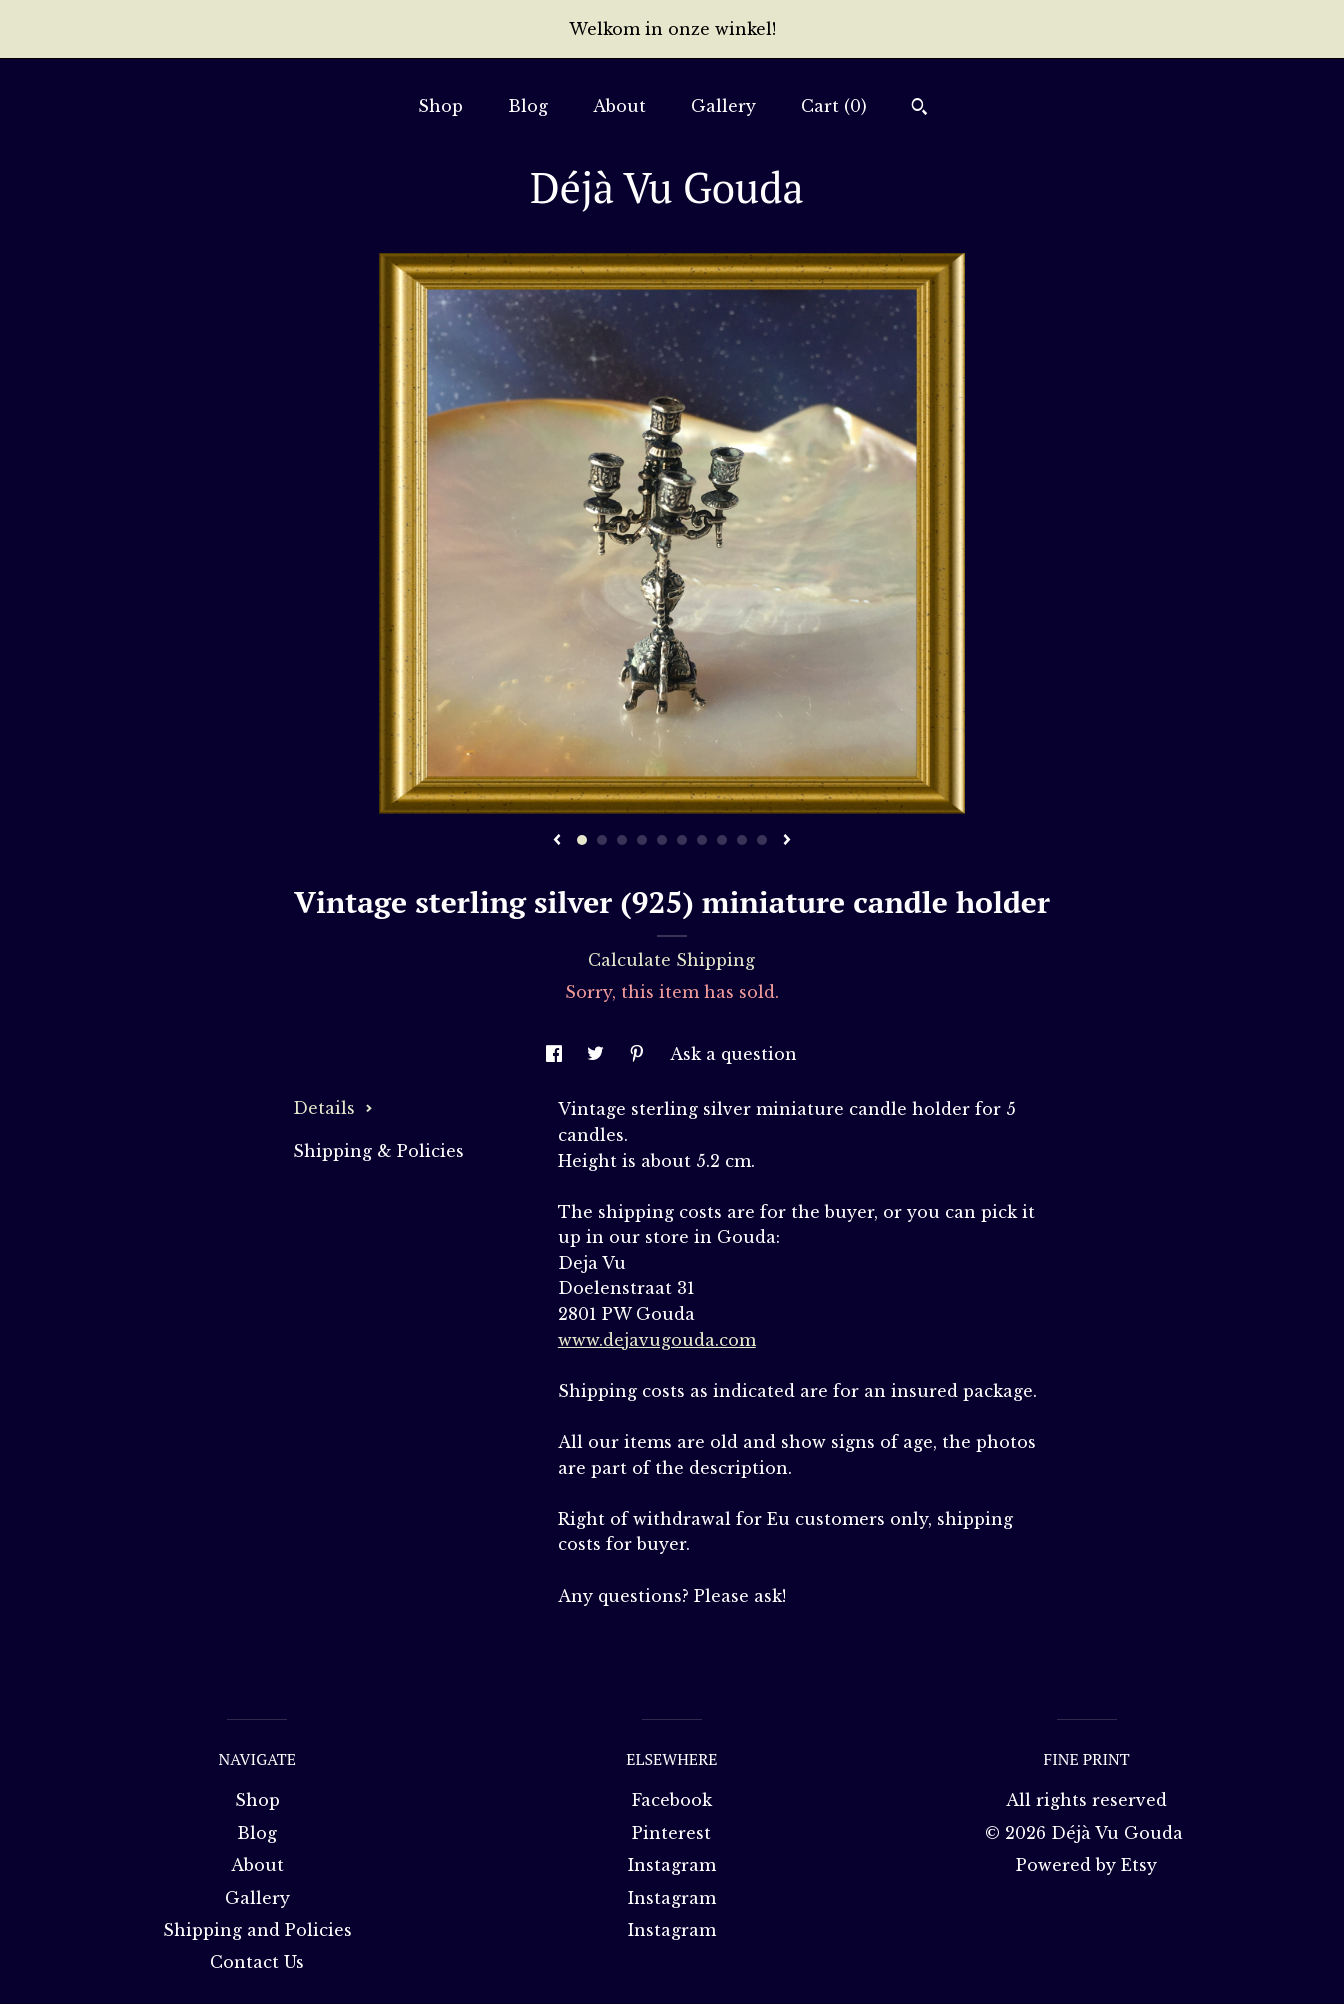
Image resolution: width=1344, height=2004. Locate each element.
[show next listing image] (787, 841)
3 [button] (622, 840)
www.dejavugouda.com (657, 1340)
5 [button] (662, 840)
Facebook (672, 1800)
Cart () (834, 106)
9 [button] (742, 840)
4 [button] (642, 840)
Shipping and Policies (257, 1930)
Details (333, 1108)
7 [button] (702, 840)
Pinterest (671, 1833)
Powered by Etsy (1086, 1865)
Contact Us (257, 1962)
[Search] (919, 109)
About (619, 106)
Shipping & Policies (378, 1151)
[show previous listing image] (557, 841)
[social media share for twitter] (598, 1054)
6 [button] (682, 840)
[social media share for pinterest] (639, 1054)
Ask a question (733, 1054)
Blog (528, 106)
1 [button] (582, 840)
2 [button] (602, 840)
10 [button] (762, 840)
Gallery (723, 106)
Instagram (672, 1865)
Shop (440, 106)
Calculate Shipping (671, 960)
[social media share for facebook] (556, 1054)
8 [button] (722, 840)
